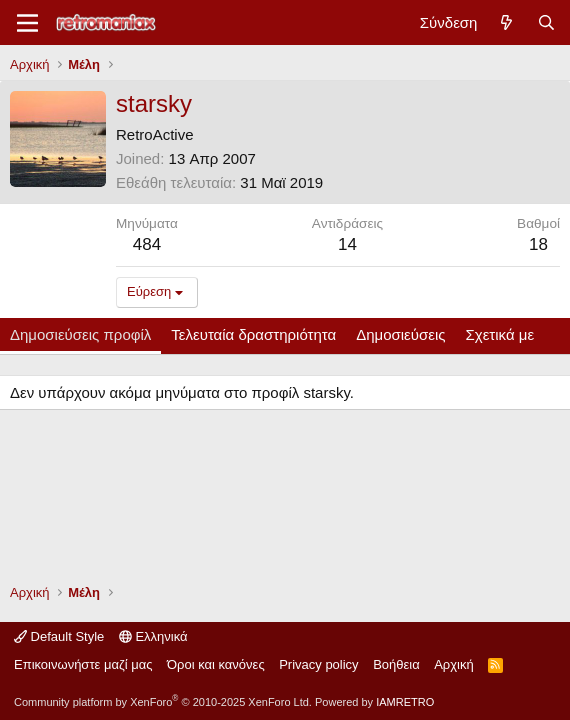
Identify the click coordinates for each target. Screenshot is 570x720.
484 (147, 244)
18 (538, 244)
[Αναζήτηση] (546, 22)
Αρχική (454, 664)
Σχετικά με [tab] (500, 334)
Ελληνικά (153, 636)
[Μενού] (27, 23)
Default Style (59, 636)
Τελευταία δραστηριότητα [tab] (253, 334)
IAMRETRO (405, 702)
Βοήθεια (396, 664)
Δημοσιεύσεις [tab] (400, 334)
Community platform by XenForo (163, 702)
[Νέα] (506, 22)
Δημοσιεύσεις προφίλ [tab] (80, 334)
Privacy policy (318, 664)
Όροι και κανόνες (216, 664)
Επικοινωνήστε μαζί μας (83, 664)
